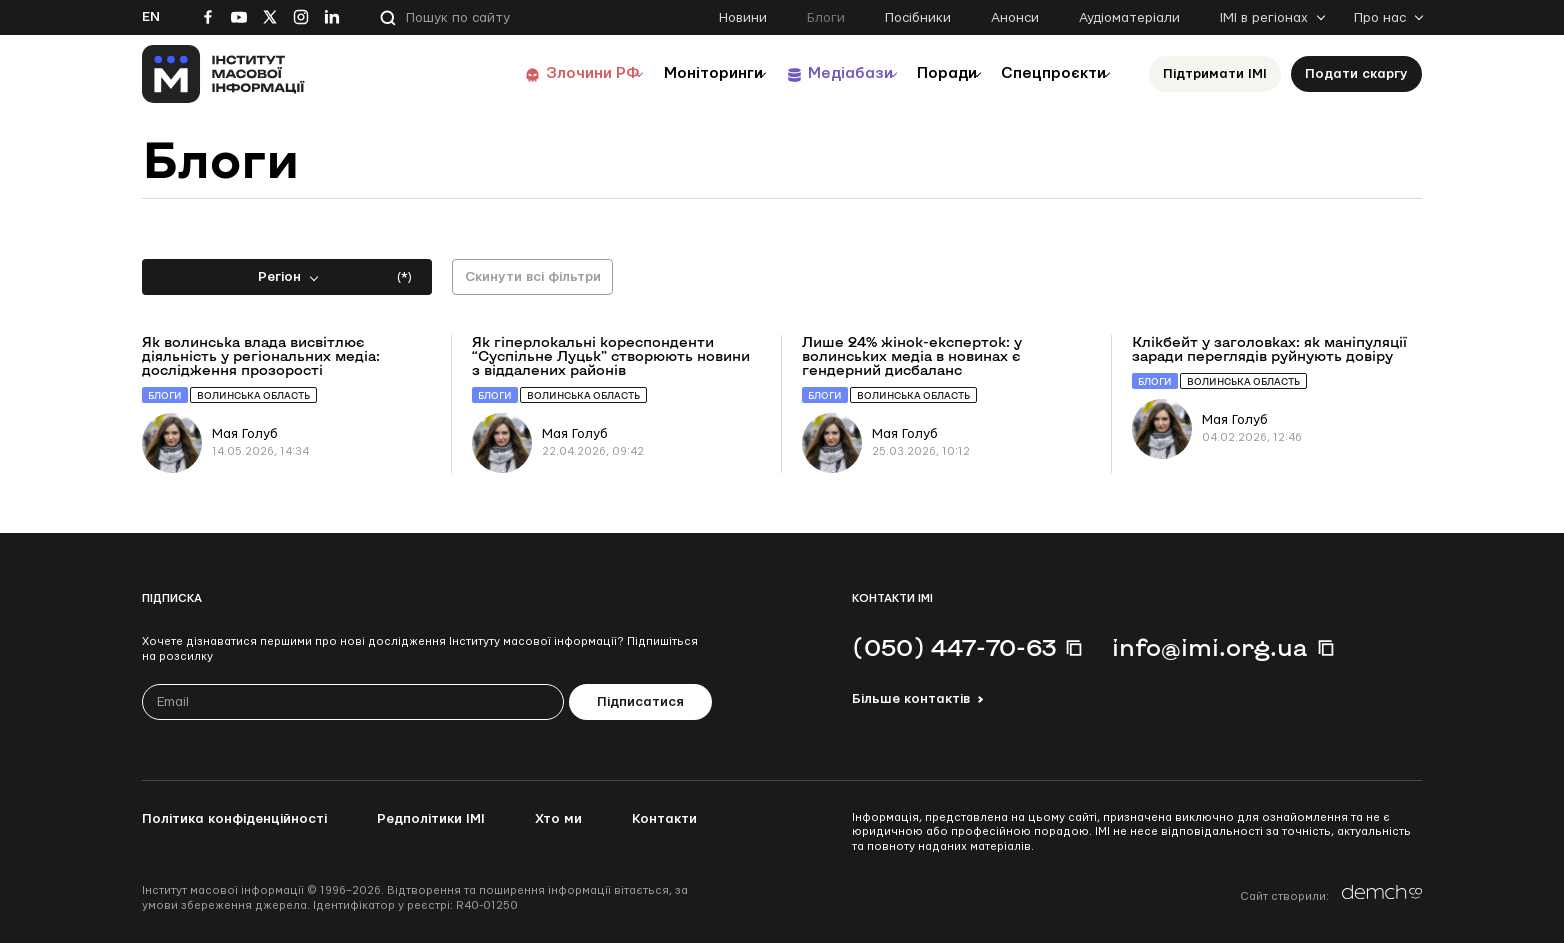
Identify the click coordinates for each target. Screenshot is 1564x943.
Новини (743, 18)
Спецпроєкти (1045, 73)
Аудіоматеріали (1129, 18)
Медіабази (811, 73)
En (151, 17)
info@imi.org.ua (1210, 647)
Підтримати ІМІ (1215, 74)
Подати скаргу (1356, 74)
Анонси (1015, 18)
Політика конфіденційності (234, 819)
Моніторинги (661, 73)
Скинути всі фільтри (533, 277)
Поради (923, 73)
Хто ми (558, 819)
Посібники (918, 18)
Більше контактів (911, 699)
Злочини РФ (527, 73)
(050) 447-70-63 (954, 647)
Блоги (826, 18)
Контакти (664, 819)
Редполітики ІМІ (431, 819)
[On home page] (223, 74)
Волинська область (253, 395)
